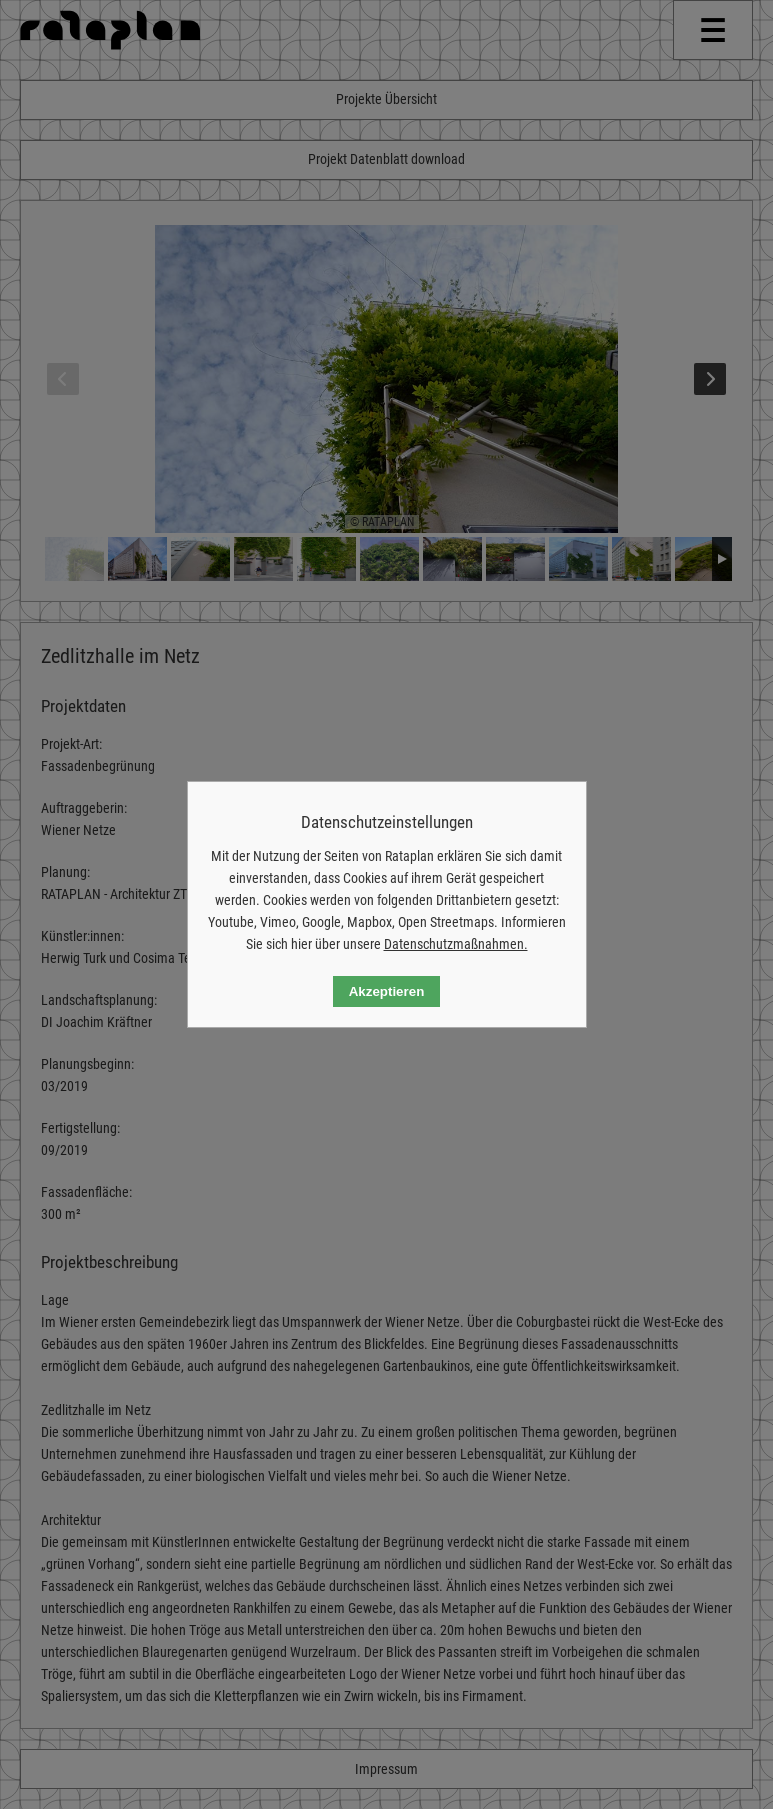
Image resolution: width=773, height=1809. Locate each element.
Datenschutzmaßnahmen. (456, 944)
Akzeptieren (387, 991)
